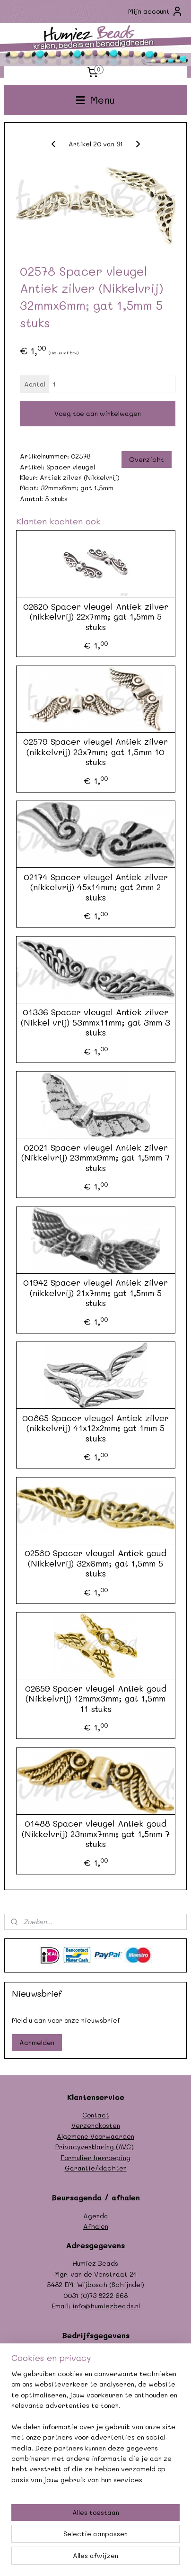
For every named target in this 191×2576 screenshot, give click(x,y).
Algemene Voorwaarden (95, 2136)
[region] (95, 2431)
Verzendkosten (95, 2125)
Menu (95, 99)
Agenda (95, 2215)
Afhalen (95, 2226)
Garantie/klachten (96, 2167)
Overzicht (146, 459)
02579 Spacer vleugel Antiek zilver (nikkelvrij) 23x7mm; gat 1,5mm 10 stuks (95, 752)
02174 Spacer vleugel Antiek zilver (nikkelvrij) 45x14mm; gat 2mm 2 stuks (96, 887)
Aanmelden (36, 2042)
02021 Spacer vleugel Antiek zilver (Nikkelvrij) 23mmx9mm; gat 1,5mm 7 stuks (95, 1158)
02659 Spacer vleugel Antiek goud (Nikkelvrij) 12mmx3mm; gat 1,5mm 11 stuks (95, 1699)
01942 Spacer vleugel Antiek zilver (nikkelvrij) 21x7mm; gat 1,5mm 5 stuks (95, 1293)
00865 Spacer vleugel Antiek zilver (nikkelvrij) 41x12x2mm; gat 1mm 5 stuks (95, 1428)
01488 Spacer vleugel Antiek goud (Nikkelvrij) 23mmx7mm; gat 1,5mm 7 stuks (96, 1834)
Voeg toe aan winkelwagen (97, 413)
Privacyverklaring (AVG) (94, 2146)
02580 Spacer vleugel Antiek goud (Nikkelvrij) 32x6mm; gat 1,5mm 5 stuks (95, 1563)
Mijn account (155, 11)
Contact (95, 2114)
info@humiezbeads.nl (106, 2305)
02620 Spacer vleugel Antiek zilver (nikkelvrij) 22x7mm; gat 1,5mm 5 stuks (95, 617)
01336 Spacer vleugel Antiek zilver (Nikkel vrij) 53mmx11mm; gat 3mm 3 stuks (95, 1022)
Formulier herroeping (95, 2157)
